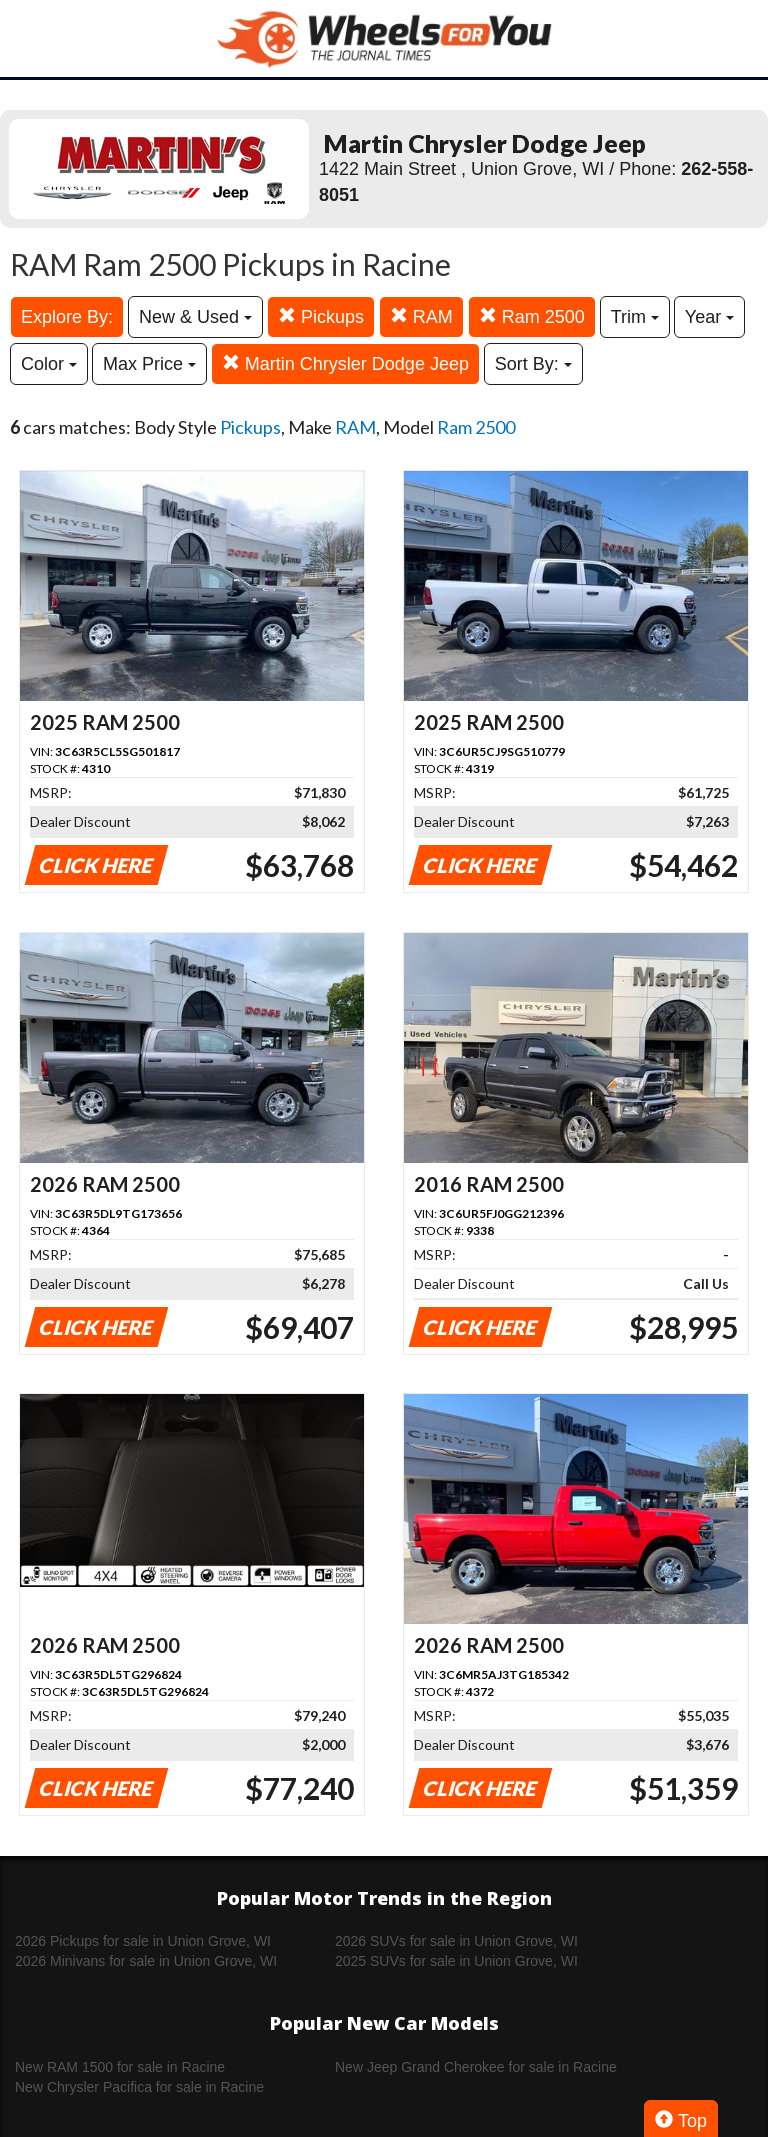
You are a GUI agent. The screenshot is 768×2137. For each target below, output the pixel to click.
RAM (421, 316)
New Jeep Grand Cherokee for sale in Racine (476, 2067)
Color (49, 364)
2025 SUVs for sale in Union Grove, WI (456, 1961)
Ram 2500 (532, 316)
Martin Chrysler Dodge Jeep (345, 363)
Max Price (149, 364)
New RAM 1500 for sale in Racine (120, 2067)
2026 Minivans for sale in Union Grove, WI (146, 1961)
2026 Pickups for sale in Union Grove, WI (143, 1941)
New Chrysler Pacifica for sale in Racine (139, 2087)
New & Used (195, 317)
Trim (635, 317)
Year (709, 317)
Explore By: (67, 317)
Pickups (321, 316)
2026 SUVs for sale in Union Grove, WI (456, 1941)
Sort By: (533, 364)
